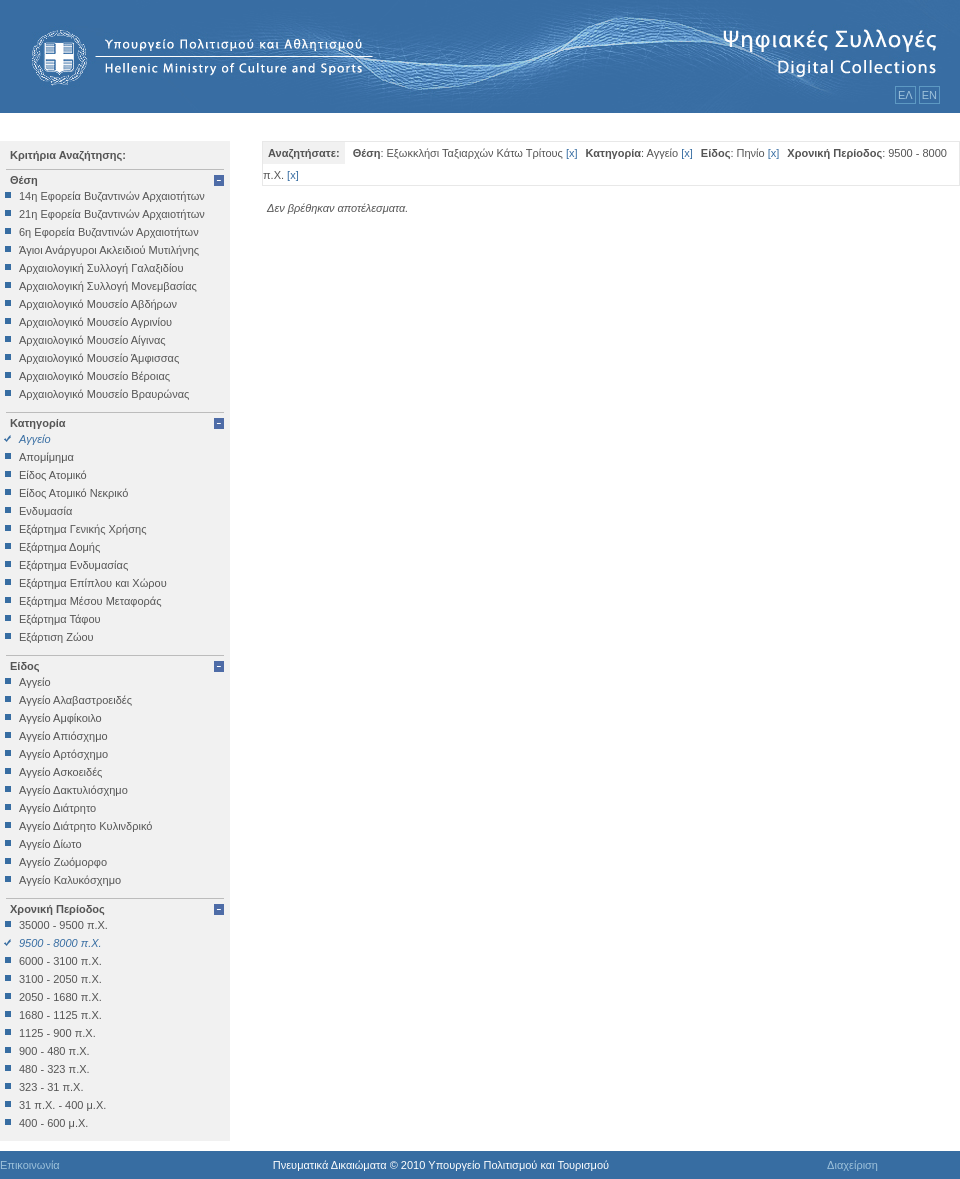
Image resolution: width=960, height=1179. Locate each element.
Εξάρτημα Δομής (59, 547)
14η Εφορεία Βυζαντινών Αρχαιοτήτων (112, 196)
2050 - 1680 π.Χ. (60, 997)
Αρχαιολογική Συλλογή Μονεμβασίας (108, 286)
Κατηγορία (38, 423)
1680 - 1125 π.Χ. (60, 1015)
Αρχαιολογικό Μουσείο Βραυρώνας (104, 394)
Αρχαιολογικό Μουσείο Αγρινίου (95, 322)
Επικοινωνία (30, 1165)
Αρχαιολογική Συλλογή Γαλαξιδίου (101, 268)
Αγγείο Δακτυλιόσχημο (73, 790)
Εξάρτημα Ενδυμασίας (73, 565)
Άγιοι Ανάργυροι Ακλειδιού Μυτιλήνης (109, 250)
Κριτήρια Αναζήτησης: (68, 155)
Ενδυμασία (45, 511)
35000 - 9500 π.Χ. (63, 925)
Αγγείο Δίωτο (50, 844)
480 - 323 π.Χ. (54, 1069)
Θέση (24, 180)
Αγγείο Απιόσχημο (63, 736)
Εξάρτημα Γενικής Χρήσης (82, 529)
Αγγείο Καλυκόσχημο (70, 880)
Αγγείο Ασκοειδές (60, 772)
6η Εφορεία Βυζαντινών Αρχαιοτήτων (109, 232)
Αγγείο (35, 439)
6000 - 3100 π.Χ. (60, 961)
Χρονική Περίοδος (57, 909)
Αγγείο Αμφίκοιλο (60, 718)
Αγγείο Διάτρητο (57, 808)
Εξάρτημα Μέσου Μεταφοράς (90, 601)
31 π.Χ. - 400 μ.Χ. (62, 1105)
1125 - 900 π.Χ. (57, 1033)
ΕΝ (929, 95)
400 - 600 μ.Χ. (53, 1123)
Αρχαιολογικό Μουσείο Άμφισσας (99, 358)
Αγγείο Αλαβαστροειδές (75, 700)
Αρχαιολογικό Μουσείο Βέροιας (94, 376)
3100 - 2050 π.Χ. (60, 979)
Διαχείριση (852, 1165)
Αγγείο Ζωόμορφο (63, 862)
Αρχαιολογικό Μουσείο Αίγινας (92, 340)
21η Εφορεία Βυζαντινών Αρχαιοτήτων (112, 214)
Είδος (25, 666)
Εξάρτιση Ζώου (56, 637)
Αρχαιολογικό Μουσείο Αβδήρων (98, 304)
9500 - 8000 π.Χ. (60, 943)
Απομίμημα (46, 457)
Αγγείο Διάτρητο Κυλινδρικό (85, 826)
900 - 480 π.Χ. (54, 1051)
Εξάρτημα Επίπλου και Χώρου (93, 583)
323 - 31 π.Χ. (51, 1087)
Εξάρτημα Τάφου (60, 619)
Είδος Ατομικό (53, 475)
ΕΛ (905, 95)
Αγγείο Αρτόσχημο (63, 754)
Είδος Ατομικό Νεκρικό (73, 493)
